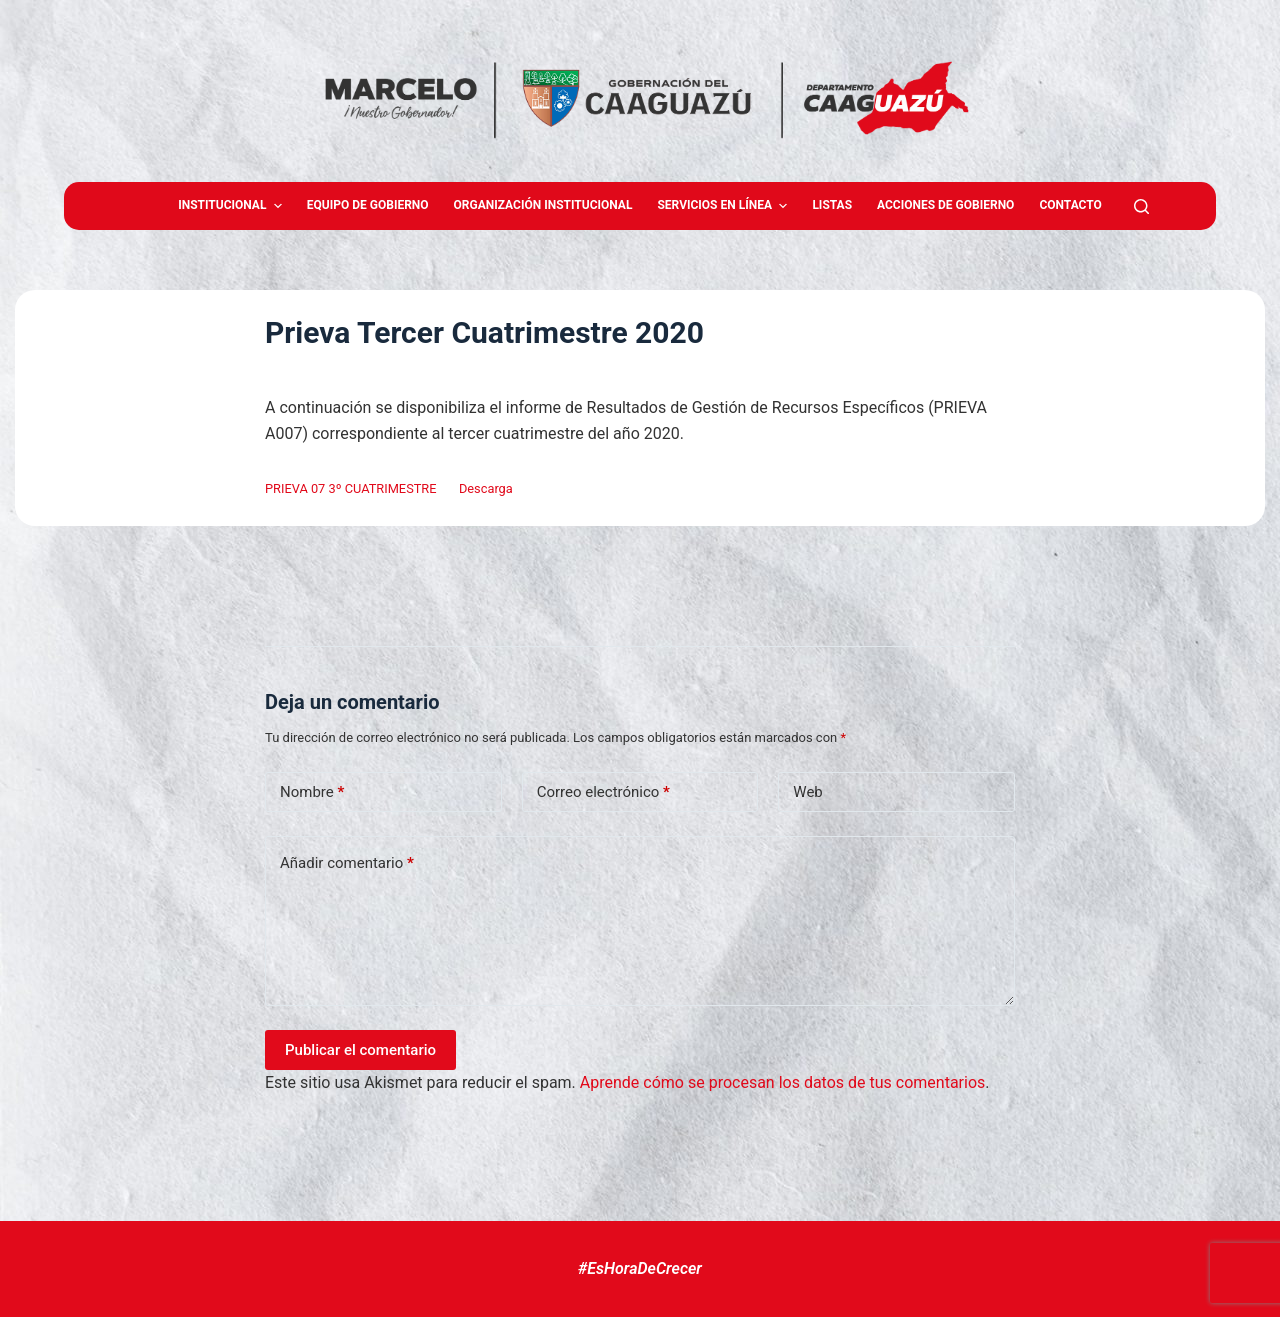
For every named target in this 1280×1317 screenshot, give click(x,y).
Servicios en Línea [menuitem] (724, 206)
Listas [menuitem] (832, 205)
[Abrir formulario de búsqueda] (1141, 206)
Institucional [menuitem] (232, 206)
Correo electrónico (603, 792)
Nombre (312, 792)
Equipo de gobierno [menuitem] (368, 205)
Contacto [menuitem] (1070, 205)
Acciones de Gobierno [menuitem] (945, 205)
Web (807, 792)
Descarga (486, 488)
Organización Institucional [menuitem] (543, 205)
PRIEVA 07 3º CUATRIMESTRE (351, 488)
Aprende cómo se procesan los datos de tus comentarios (782, 1082)
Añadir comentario (347, 863)
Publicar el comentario (360, 1050)
